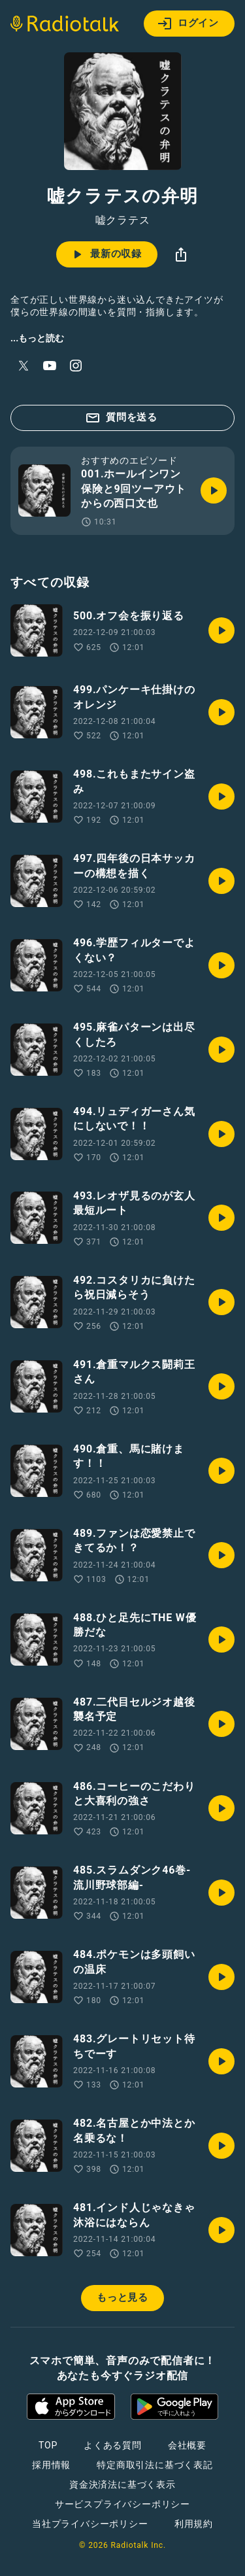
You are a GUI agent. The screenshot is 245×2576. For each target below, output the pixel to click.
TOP (48, 2445)
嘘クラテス (122, 220)
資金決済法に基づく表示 (122, 2484)
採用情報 (51, 2465)
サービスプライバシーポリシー (122, 2504)
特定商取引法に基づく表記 (155, 2465)
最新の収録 (105, 254)
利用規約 (193, 2523)
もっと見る (122, 2297)
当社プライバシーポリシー (90, 2523)
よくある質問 (113, 2445)
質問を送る (121, 418)
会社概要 (187, 2445)
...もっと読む (37, 338)
